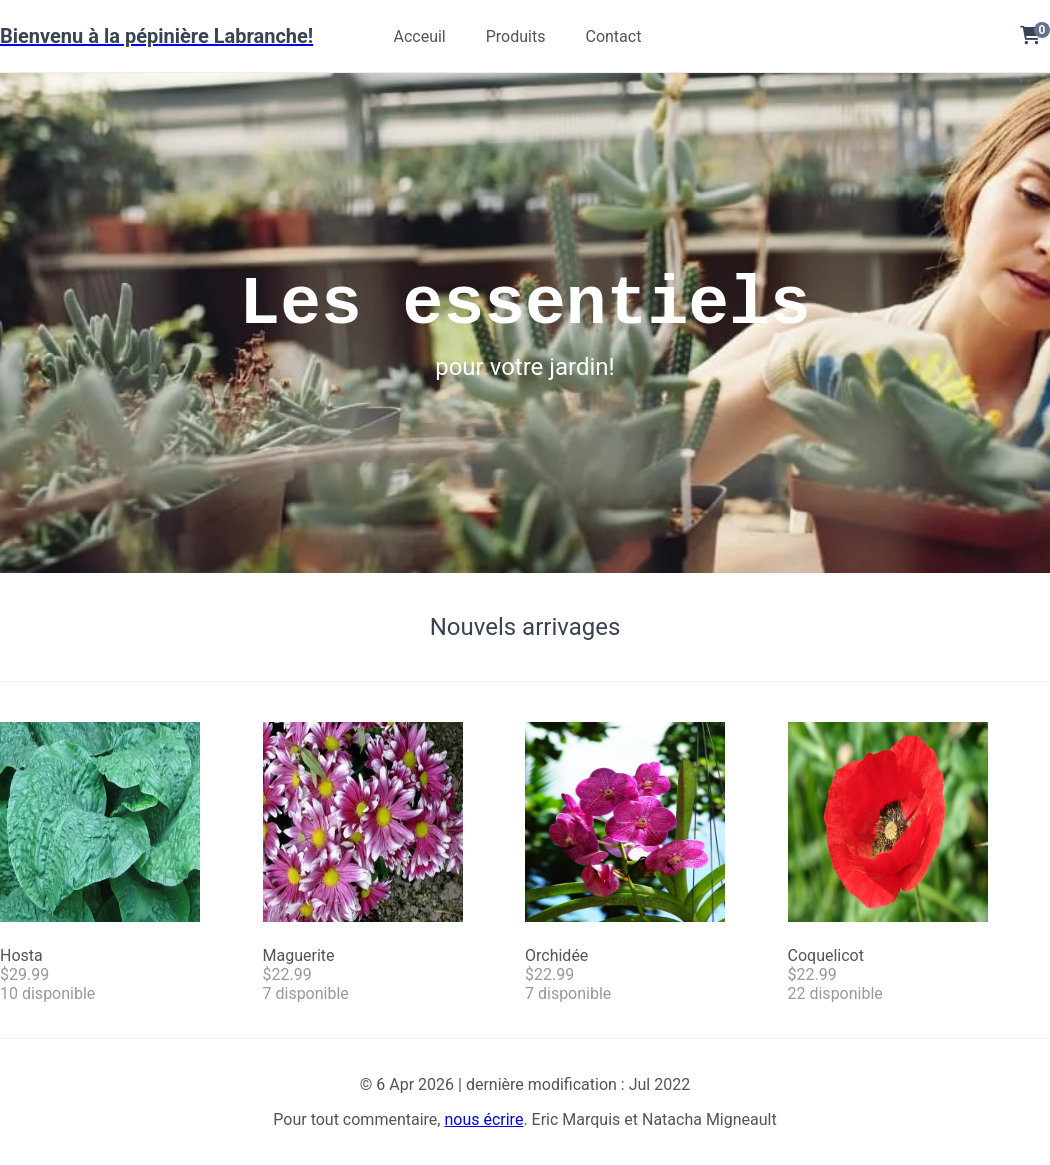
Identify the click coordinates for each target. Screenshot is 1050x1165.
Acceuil (419, 36)
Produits (516, 36)
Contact (613, 36)
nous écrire (483, 1119)
